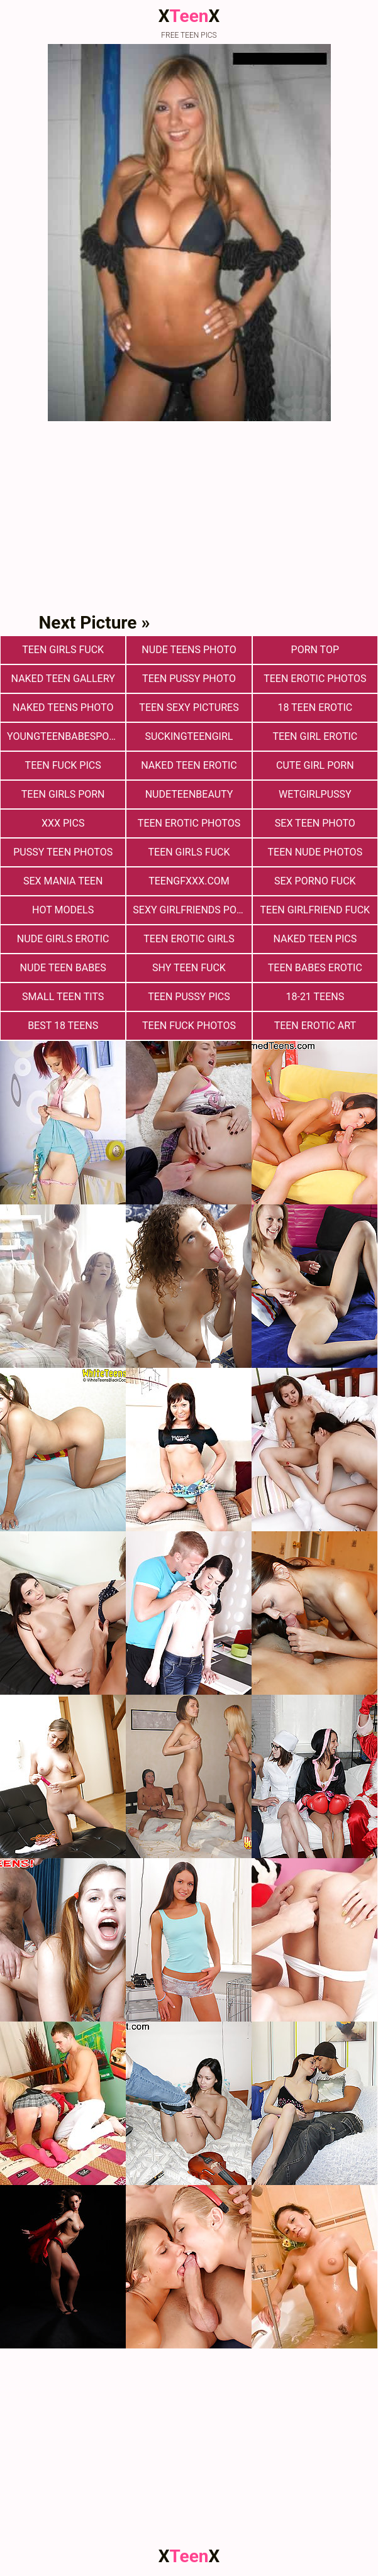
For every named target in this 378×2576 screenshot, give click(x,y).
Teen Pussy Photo (189, 679)
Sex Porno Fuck (315, 881)
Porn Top (315, 650)
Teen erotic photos (315, 679)
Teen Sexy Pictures (188, 707)
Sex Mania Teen (63, 881)
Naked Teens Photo (63, 707)
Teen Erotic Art (315, 1026)
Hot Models (63, 910)
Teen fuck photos (189, 1026)
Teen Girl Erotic (314, 736)
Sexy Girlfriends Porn (191, 910)
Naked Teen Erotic (188, 765)
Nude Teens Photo (189, 650)
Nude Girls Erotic (63, 939)
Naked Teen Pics (315, 939)
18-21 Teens (315, 997)
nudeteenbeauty (189, 794)
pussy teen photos (63, 852)
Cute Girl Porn (314, 765)
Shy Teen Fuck (189, 968)
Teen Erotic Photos (189, 823)
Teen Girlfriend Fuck (315, 910)
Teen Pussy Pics (189, 997)
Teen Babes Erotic (315, 968)
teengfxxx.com (189, 881)
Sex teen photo (315, 823)
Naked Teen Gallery (63, 679)
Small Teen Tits (63, 997)
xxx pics (63, 823)
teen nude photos (315, 852)
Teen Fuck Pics (63, 765)
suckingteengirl (189, 736)
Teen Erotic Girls (188, 939)
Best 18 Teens (63, 1026)
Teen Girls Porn (63, 794)
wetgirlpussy (315, 794)
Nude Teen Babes (63, 968)
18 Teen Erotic (314, 707)
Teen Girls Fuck (63, 650)
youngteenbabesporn (65, 736)
